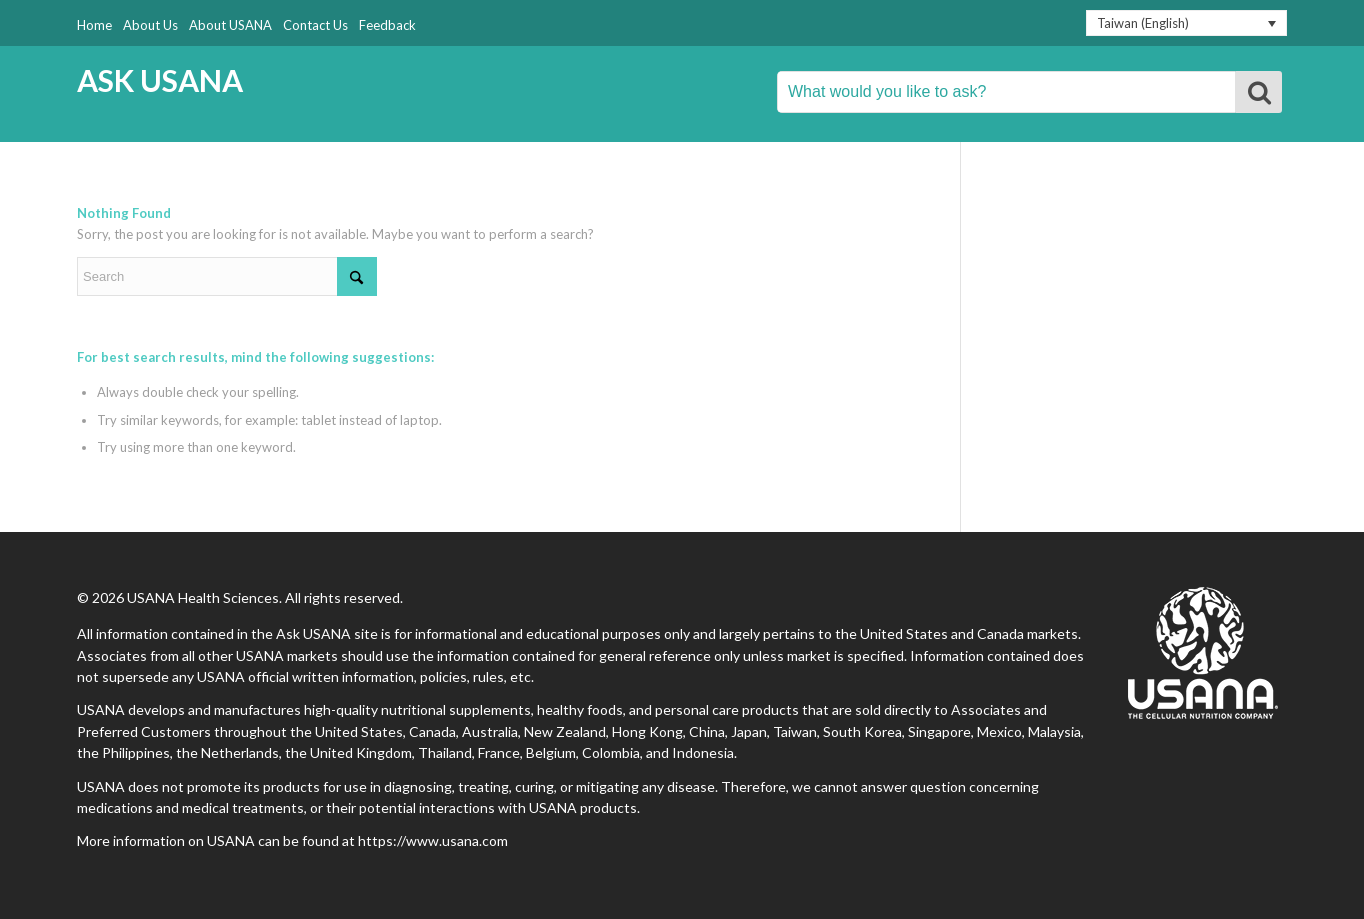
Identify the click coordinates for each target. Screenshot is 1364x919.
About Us (150, 25)
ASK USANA (160, 80)
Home (94, 25)
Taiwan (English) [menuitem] (1143, 23)
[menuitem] (1187, 23)
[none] (1187, 23)
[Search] (227, 276)
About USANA (230, 25)
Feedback (387, 25)
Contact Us (315, 25)
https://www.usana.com (433, 840)
